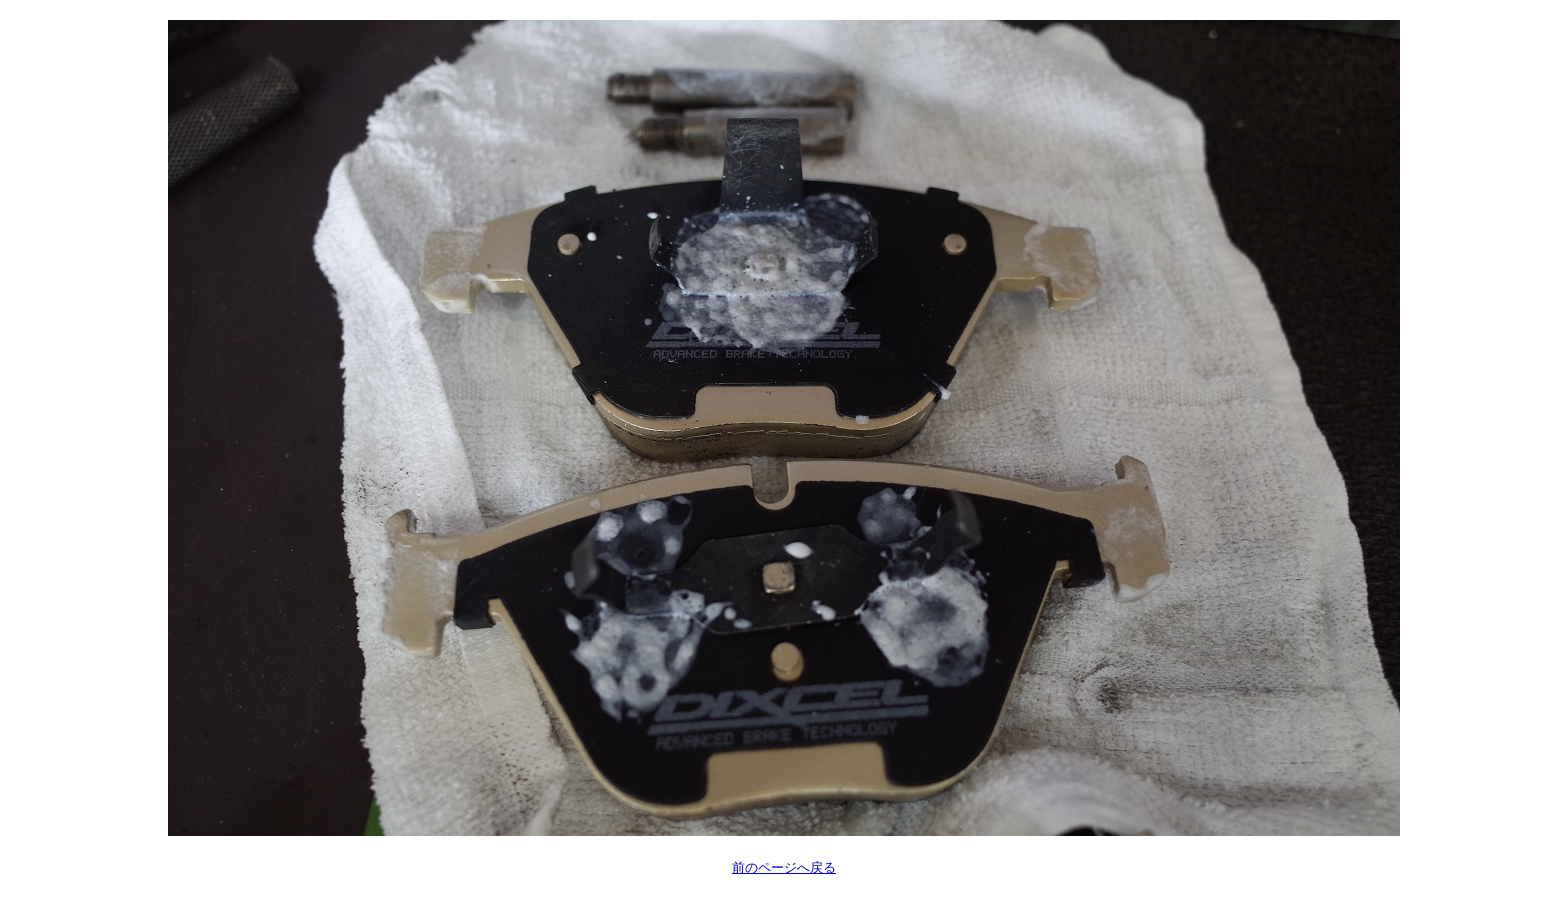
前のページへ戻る (784, 867)
